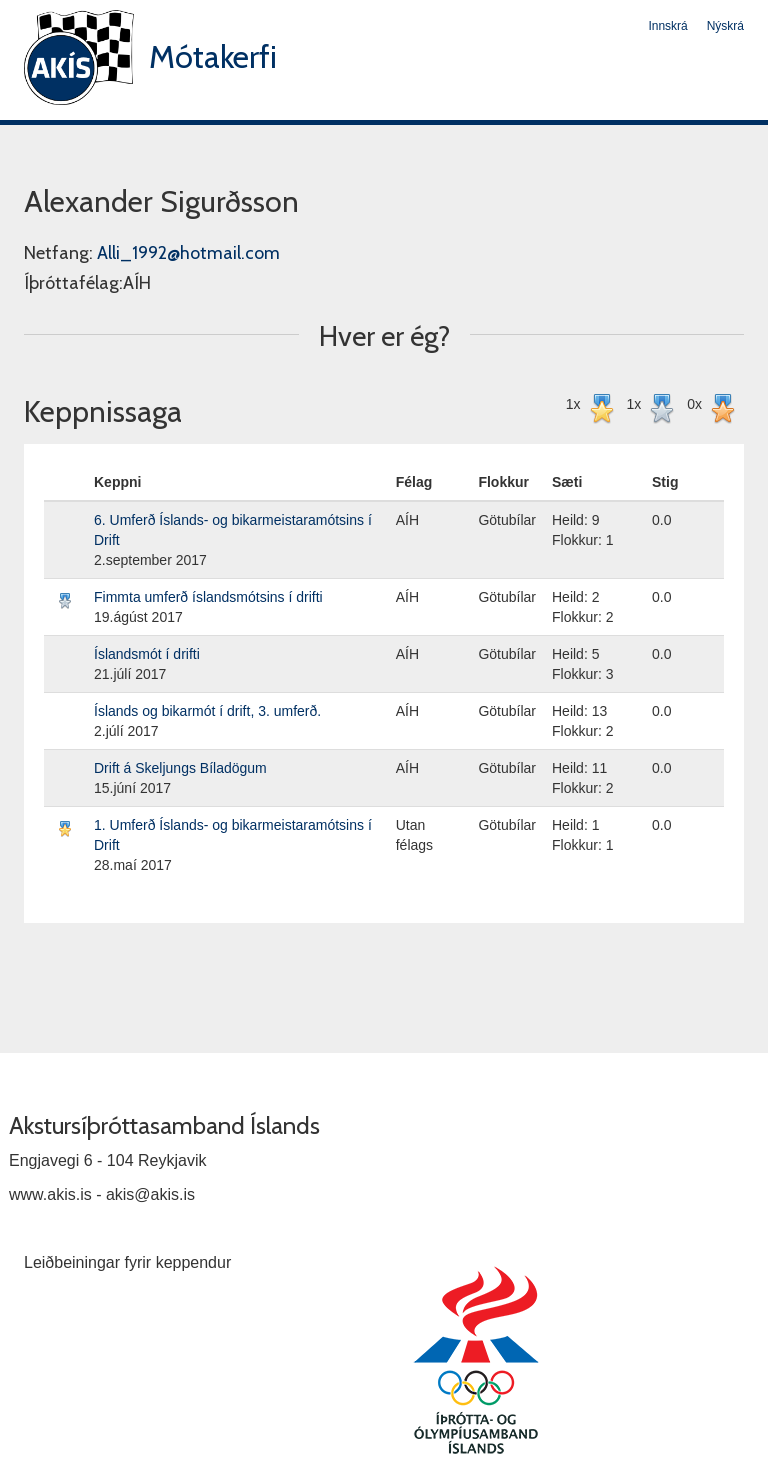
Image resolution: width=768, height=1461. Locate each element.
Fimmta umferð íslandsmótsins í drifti (208, 597)
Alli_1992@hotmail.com (188, 253)
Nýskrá (725, 26)
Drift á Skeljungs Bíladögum (180, 768)
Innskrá (667, 26)
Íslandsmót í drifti (147, 654)
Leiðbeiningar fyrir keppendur (127, 1262)
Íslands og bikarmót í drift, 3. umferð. (207, 711)
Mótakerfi (213, 56)
